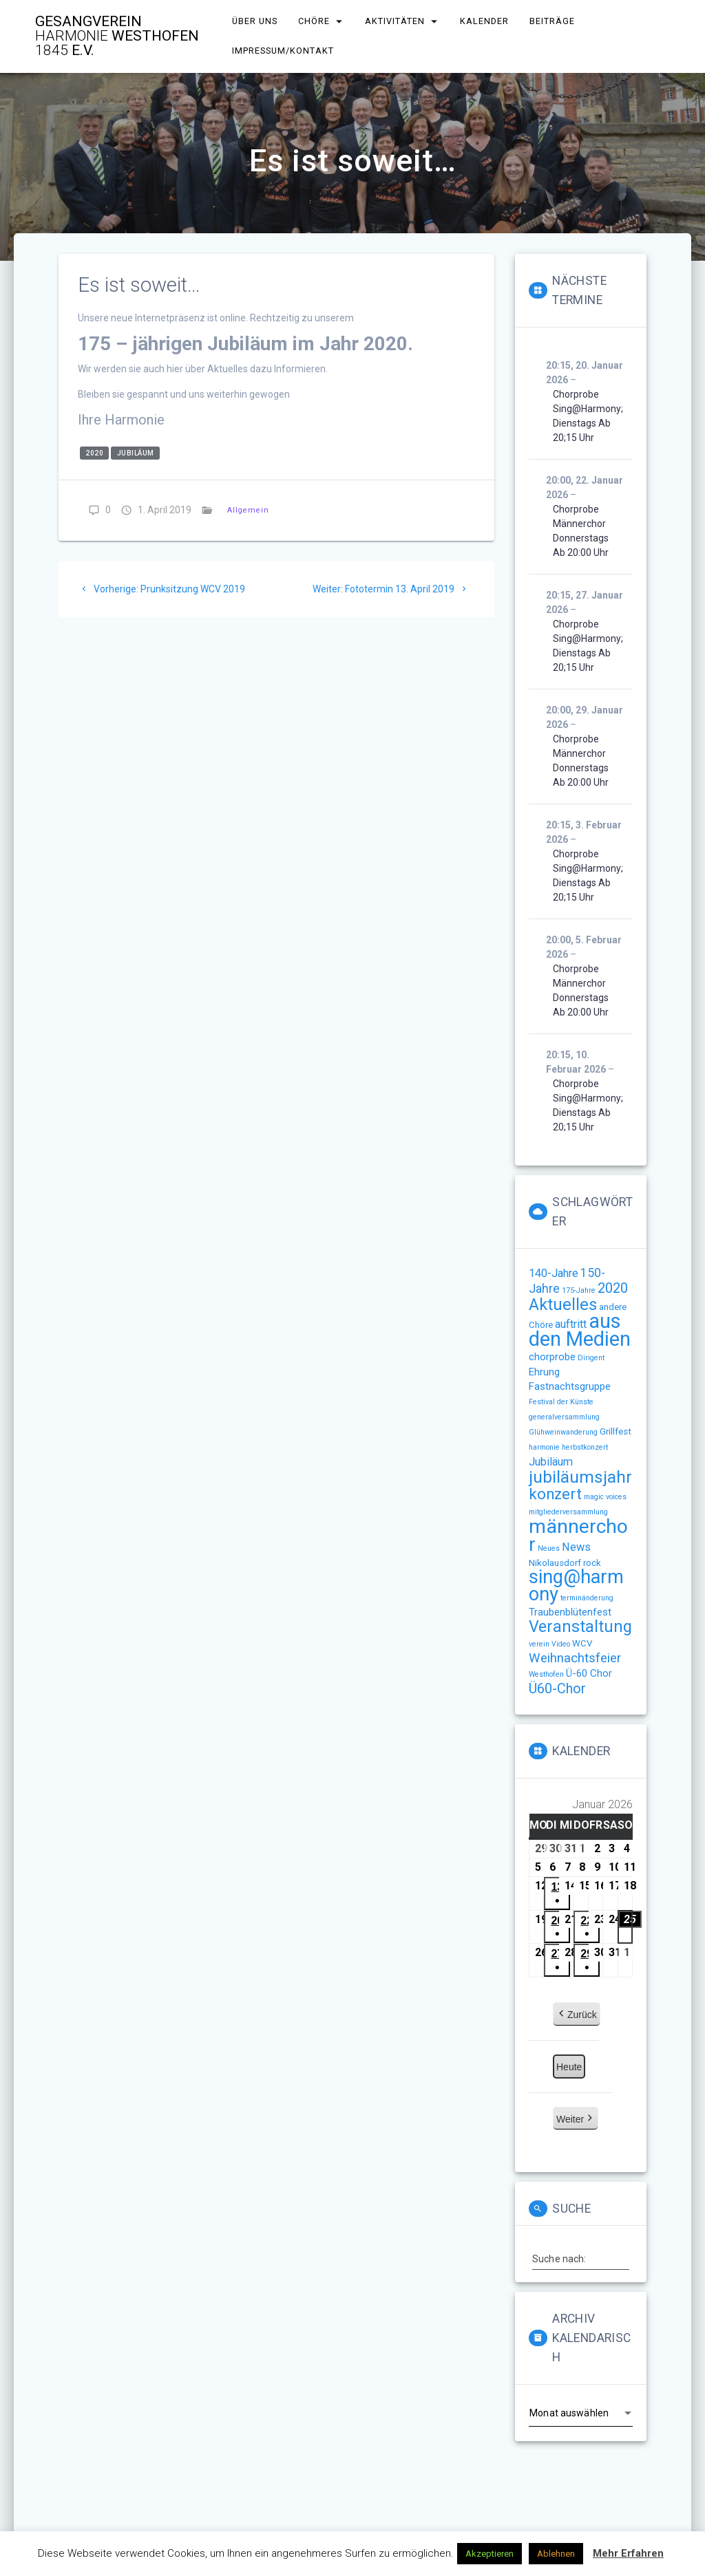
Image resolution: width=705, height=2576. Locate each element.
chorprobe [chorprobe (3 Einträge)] (552, 1357)
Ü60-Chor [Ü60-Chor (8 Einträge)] (557, 1688)
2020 (94, 453)
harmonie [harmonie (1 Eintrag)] (544, 1447)
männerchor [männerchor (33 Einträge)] (578, 1535)
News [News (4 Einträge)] (576, 1547)
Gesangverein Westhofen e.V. (117, 36)
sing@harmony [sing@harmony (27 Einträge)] (576, 1585)
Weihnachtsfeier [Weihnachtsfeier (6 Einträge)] (575, 1658)
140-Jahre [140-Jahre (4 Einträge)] (553, 1273)
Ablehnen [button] (556, 2553)
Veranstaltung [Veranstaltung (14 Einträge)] (580, 1626)
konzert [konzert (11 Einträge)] (555, 1494)
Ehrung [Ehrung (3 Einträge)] (544, 1372)
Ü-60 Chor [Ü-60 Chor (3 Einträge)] (589, 1673)
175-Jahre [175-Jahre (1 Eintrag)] (579, 1290)
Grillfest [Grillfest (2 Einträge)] (615, 1431)
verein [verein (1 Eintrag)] (539, 1644)
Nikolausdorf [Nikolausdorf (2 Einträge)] (555, 1563)
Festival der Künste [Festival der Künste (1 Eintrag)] (561, 1401)
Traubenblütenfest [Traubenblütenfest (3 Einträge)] (570, 1612)
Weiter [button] (575, 2119)
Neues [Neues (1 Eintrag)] (549, 1548)
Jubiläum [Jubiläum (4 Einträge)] (551, 1461)
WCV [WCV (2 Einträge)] (582, 1643)
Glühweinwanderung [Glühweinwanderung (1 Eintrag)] (563, 1432)
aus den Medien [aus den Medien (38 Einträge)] (580, 1330)
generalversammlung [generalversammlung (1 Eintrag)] (564, 1417)
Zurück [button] (576, 2014)
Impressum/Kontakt (283, 50)
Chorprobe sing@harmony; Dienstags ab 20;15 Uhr (588, 416)
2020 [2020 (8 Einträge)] (613, 1288)
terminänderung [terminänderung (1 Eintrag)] (586, 1597)
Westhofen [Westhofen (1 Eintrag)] (546, 1674)
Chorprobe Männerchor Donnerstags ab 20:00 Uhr (581, 531)
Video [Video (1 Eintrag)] (560, 1644)
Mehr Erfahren (628, 2553)
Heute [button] (569, 2066)
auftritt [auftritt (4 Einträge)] (571, 1324)
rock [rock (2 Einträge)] (592, 1563)
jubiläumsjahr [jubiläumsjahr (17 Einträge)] (580, 1477)
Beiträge (553, 21)
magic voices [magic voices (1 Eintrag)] (605, 1496)
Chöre (314, 21)
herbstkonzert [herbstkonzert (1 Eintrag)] (585, 1447)
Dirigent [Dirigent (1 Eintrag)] (591, 1357)
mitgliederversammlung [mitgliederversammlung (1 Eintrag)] (568, 1511)
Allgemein (248, 510)
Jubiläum (135, 453)
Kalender (484, 21)
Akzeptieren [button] (489, 2553)
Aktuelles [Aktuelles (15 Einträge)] (563, 1304)
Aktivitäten (395, 21)
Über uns (254, 21)
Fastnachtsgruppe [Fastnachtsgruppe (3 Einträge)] (570, 1386)
